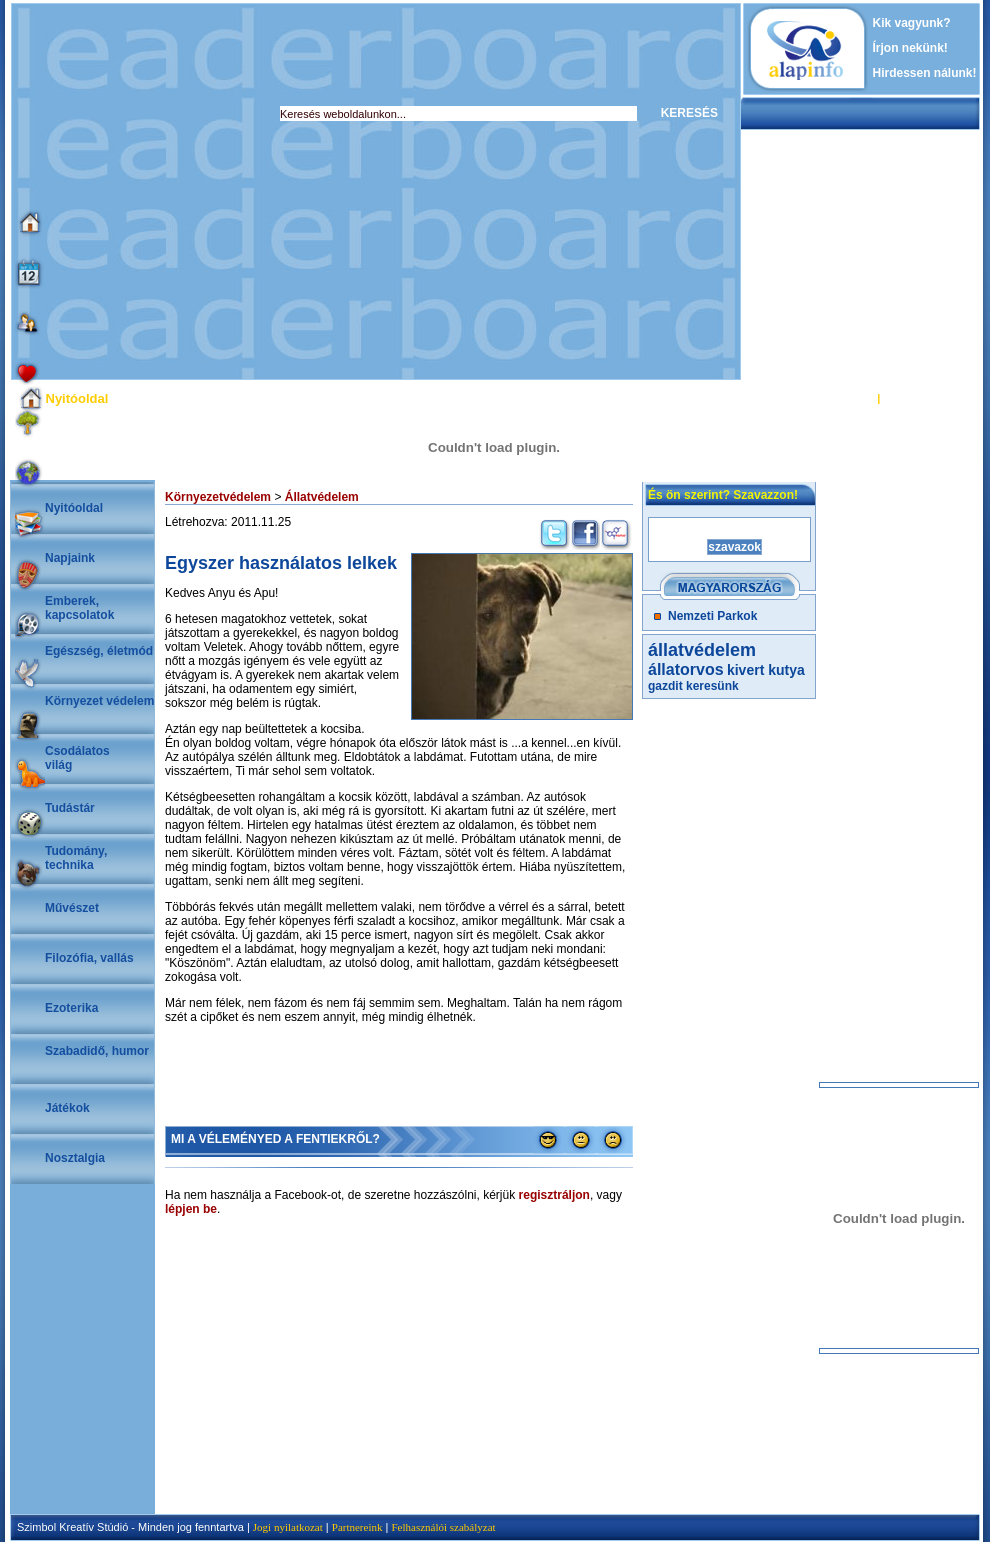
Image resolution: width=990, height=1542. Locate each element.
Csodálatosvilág (77, 758)
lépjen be (191, 1209)
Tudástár (70, 808)
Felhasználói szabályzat (443, 1527)
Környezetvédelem (218, 497)
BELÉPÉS (848, 398)
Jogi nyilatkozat (288, 1527)
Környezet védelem (99, 701)
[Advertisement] (187, 191)
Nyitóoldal (74, 508)
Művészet (72, 908)
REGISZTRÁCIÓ (924, 398)
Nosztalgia (75, 1158)
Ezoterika (71, 1008)
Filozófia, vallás (89, 958)
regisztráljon (554, 1195)
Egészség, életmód (99, 651)
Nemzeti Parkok (712, 616)
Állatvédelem (322, 497)
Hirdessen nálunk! (925, 73)
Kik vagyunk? (912, 23)
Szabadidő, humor (97, 1051)
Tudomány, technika (76, 858)
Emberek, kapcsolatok (79, 608)
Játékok (67, 1108)
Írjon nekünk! (910, 48)
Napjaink (70, 558)
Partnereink (357, 1527)
